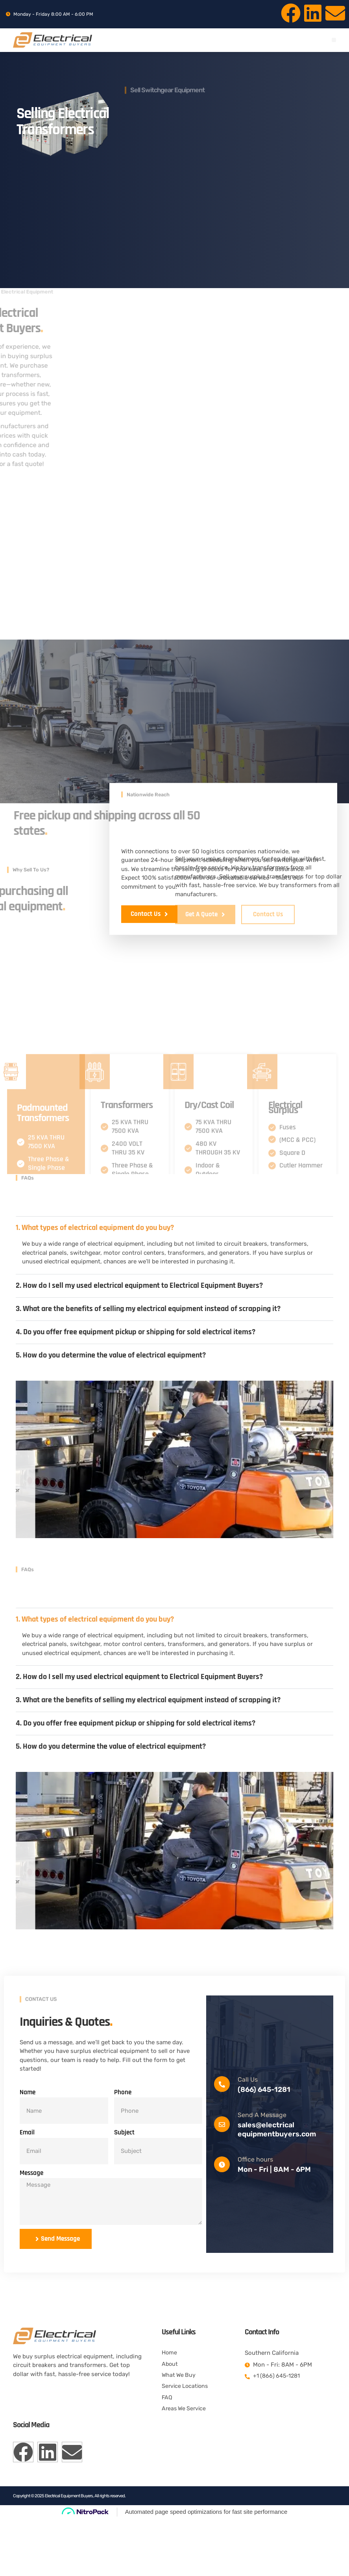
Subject (124, 2184)
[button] (334, 40)
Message (31, 2225)
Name (27, 2144)
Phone (122, 2144)
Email (27, 2184)
